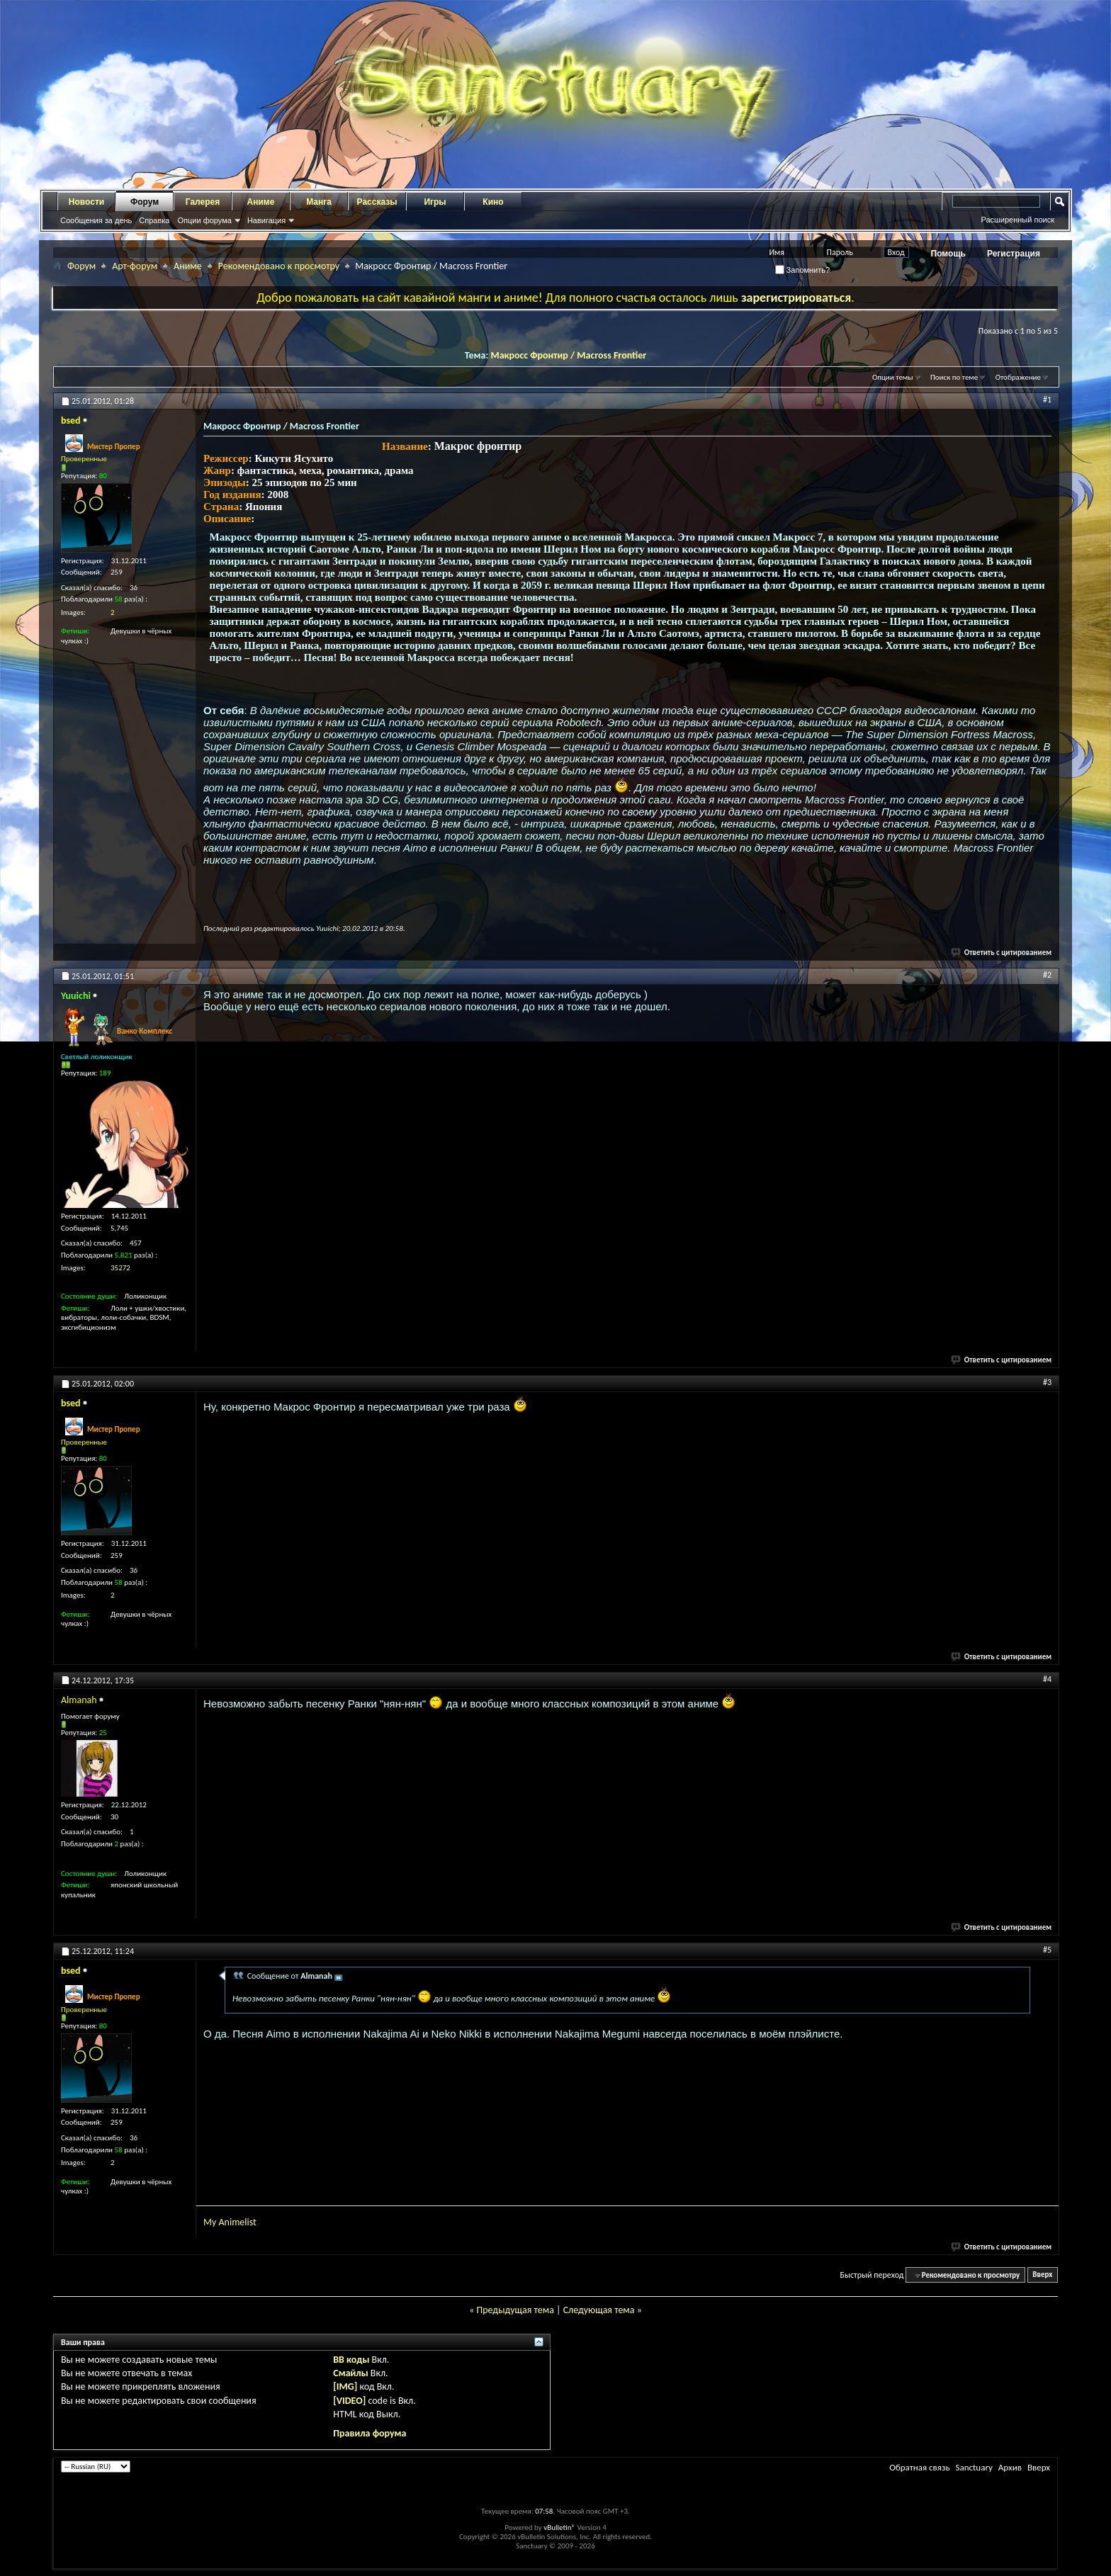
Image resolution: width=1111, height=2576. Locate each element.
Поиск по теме (954, 377)
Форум (144, 202)
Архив (1010, 2467)
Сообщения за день (96, 220)
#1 (1047, 400)
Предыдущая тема (514, 2310)
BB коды (351, 2360)
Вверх (1042, 2275)
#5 (1047, 1950)
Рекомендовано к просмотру (278, 266)
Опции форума (204, 220)
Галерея (203, 202)
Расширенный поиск (1017, 219)
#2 (1047, 975)
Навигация (266, 220)
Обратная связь (919, 2467)
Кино (493, 202)
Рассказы (377, 202)
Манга (319, 202)
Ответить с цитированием (1001, 952)
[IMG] (345, 2386)
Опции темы (892, 377)
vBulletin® (559, 2527)
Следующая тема (599, 2310)
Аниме (261, 202)
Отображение (1018, 377)
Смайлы (350, 2373)
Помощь (948, 254)
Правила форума (369, 2433)
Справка (154, 220)
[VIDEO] (349, 2401)
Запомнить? (802, 270)
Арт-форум (134, 266)
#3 (1047, 1382)
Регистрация (1013, 254)
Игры (435, 202)
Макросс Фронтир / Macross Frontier (568, 355)
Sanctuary (973, 2467)
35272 (120, 1267)
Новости (86, 202)
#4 (1047, 1679)
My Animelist (229, 2222)
